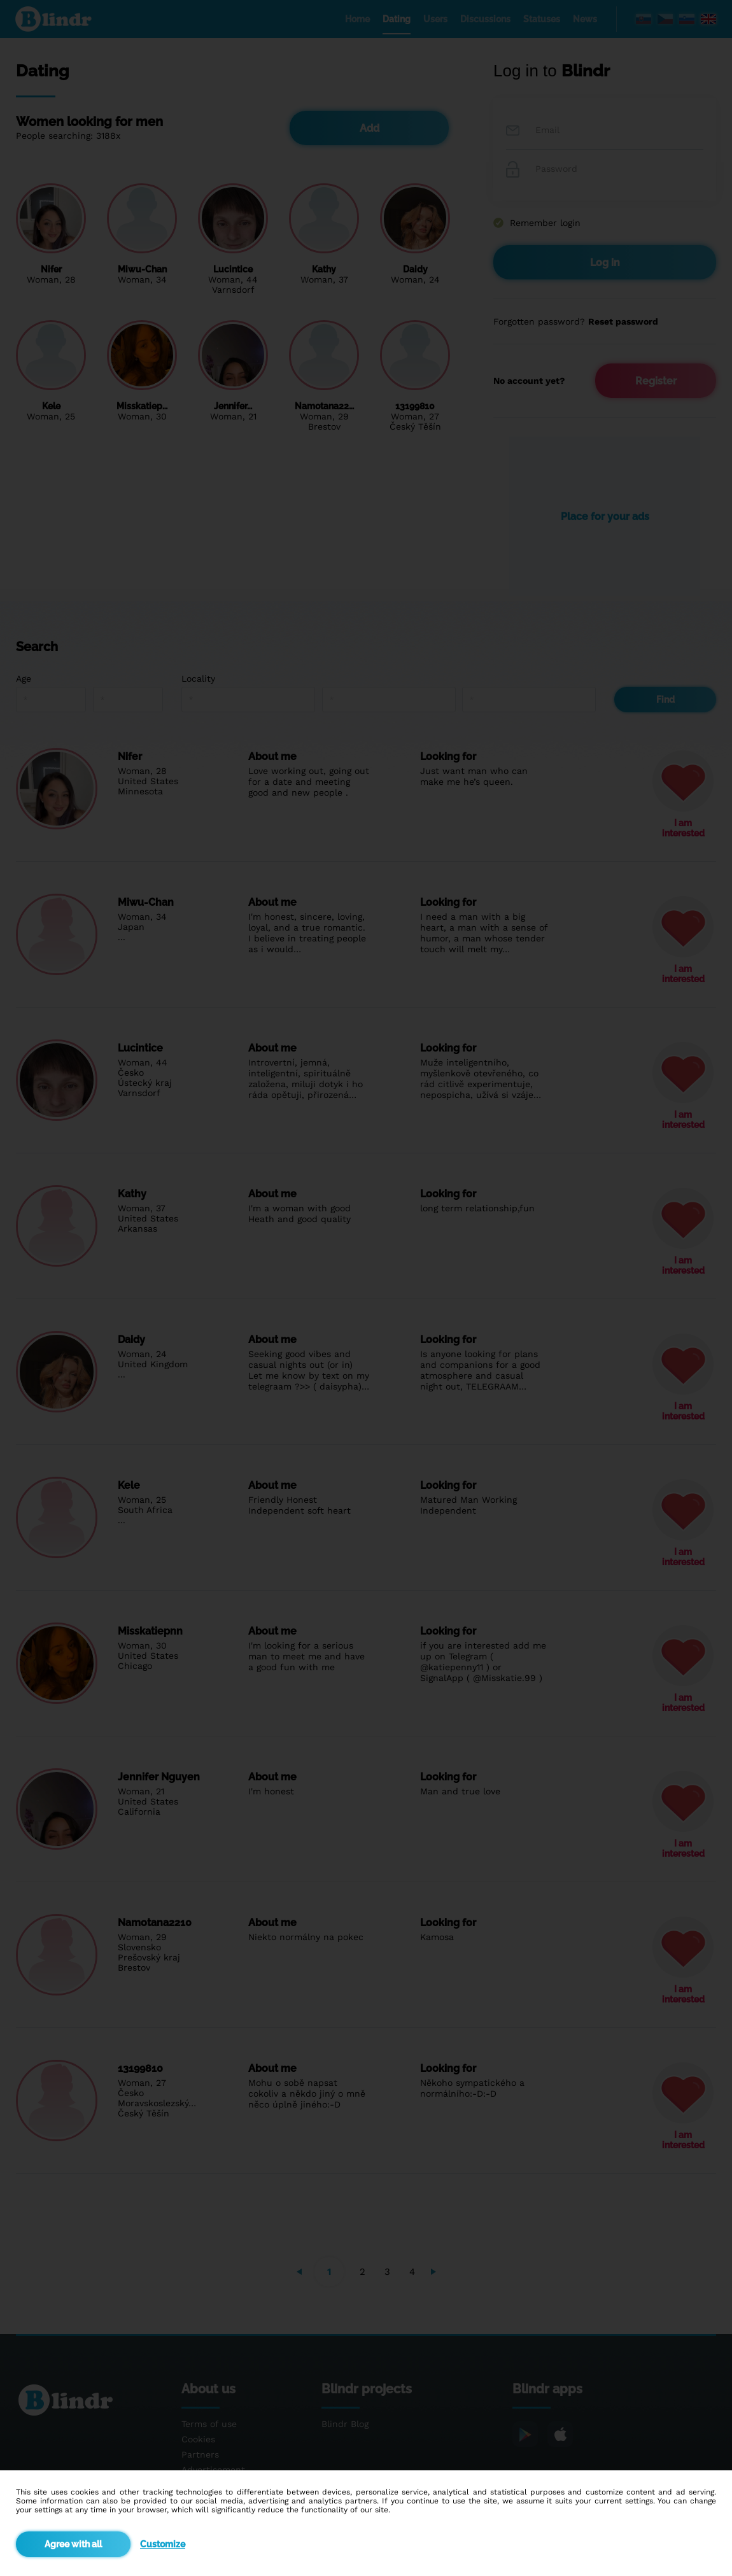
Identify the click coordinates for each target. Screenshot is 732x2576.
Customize (162, 2544)
